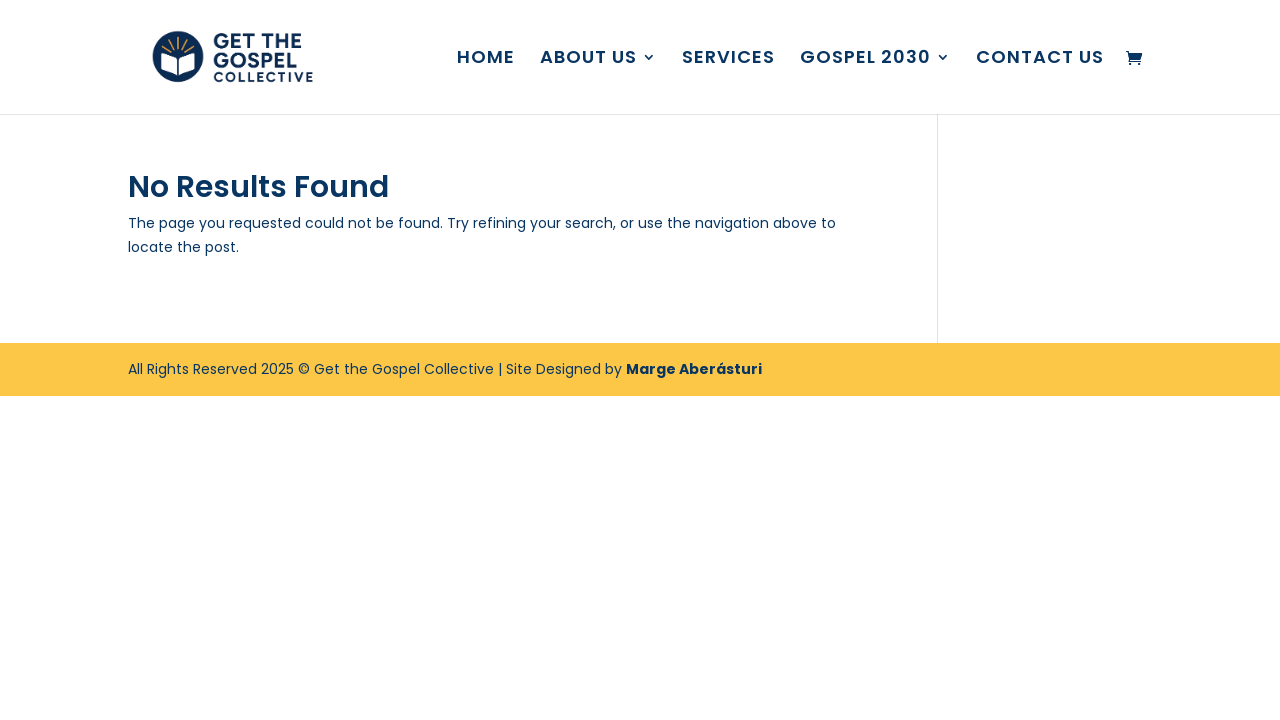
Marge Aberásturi (694, 369)
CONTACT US (1040, 59)
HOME (486, 59)
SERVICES (728, 59)
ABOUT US (588, 59)
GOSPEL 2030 (865, 59)
